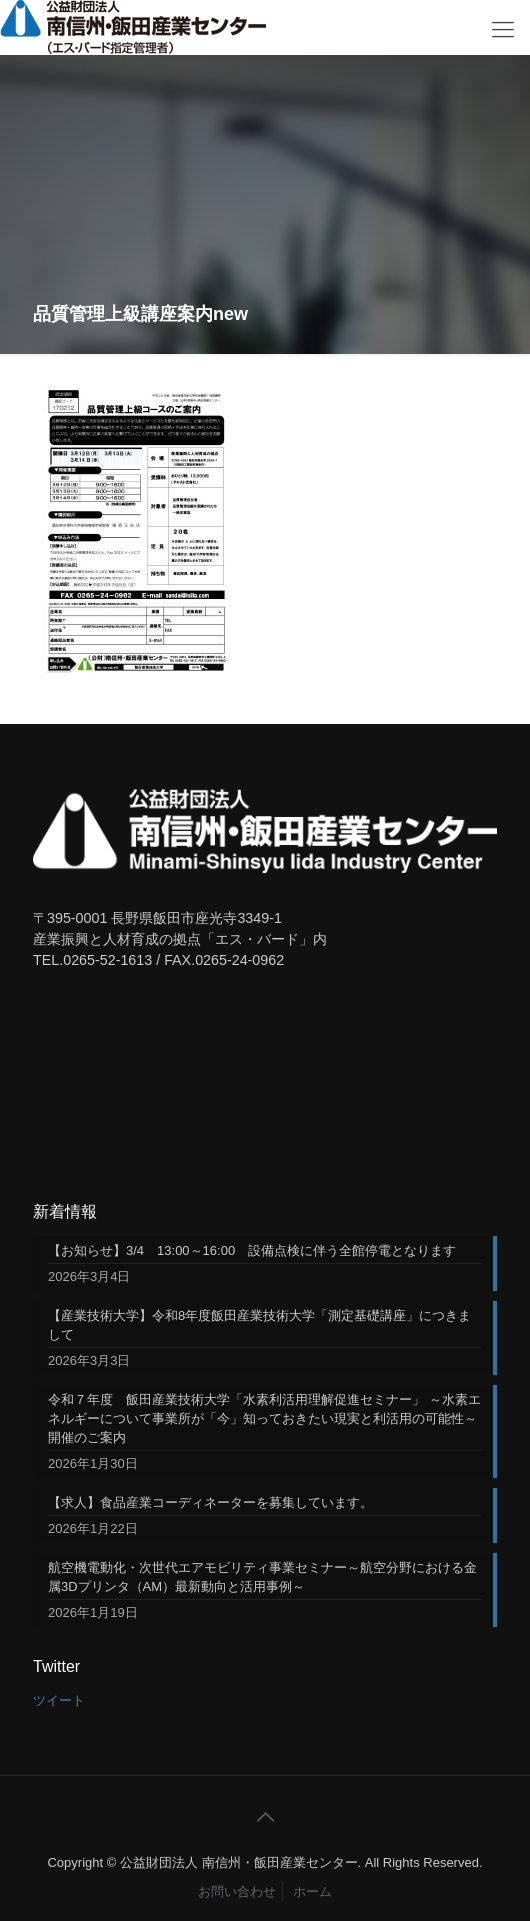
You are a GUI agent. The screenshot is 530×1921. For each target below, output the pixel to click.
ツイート (59, 1700)
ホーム (312, 1891)
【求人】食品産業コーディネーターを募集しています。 (210, 1502)
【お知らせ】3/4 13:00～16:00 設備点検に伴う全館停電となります (252, 1250)
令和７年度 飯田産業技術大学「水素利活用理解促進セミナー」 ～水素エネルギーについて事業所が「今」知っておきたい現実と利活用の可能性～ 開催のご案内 (265, 1418)
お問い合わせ (237, 1891)
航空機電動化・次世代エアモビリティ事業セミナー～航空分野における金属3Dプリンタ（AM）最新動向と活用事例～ (262, 1577)
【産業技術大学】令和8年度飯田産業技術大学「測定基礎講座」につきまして (259, 1325)
